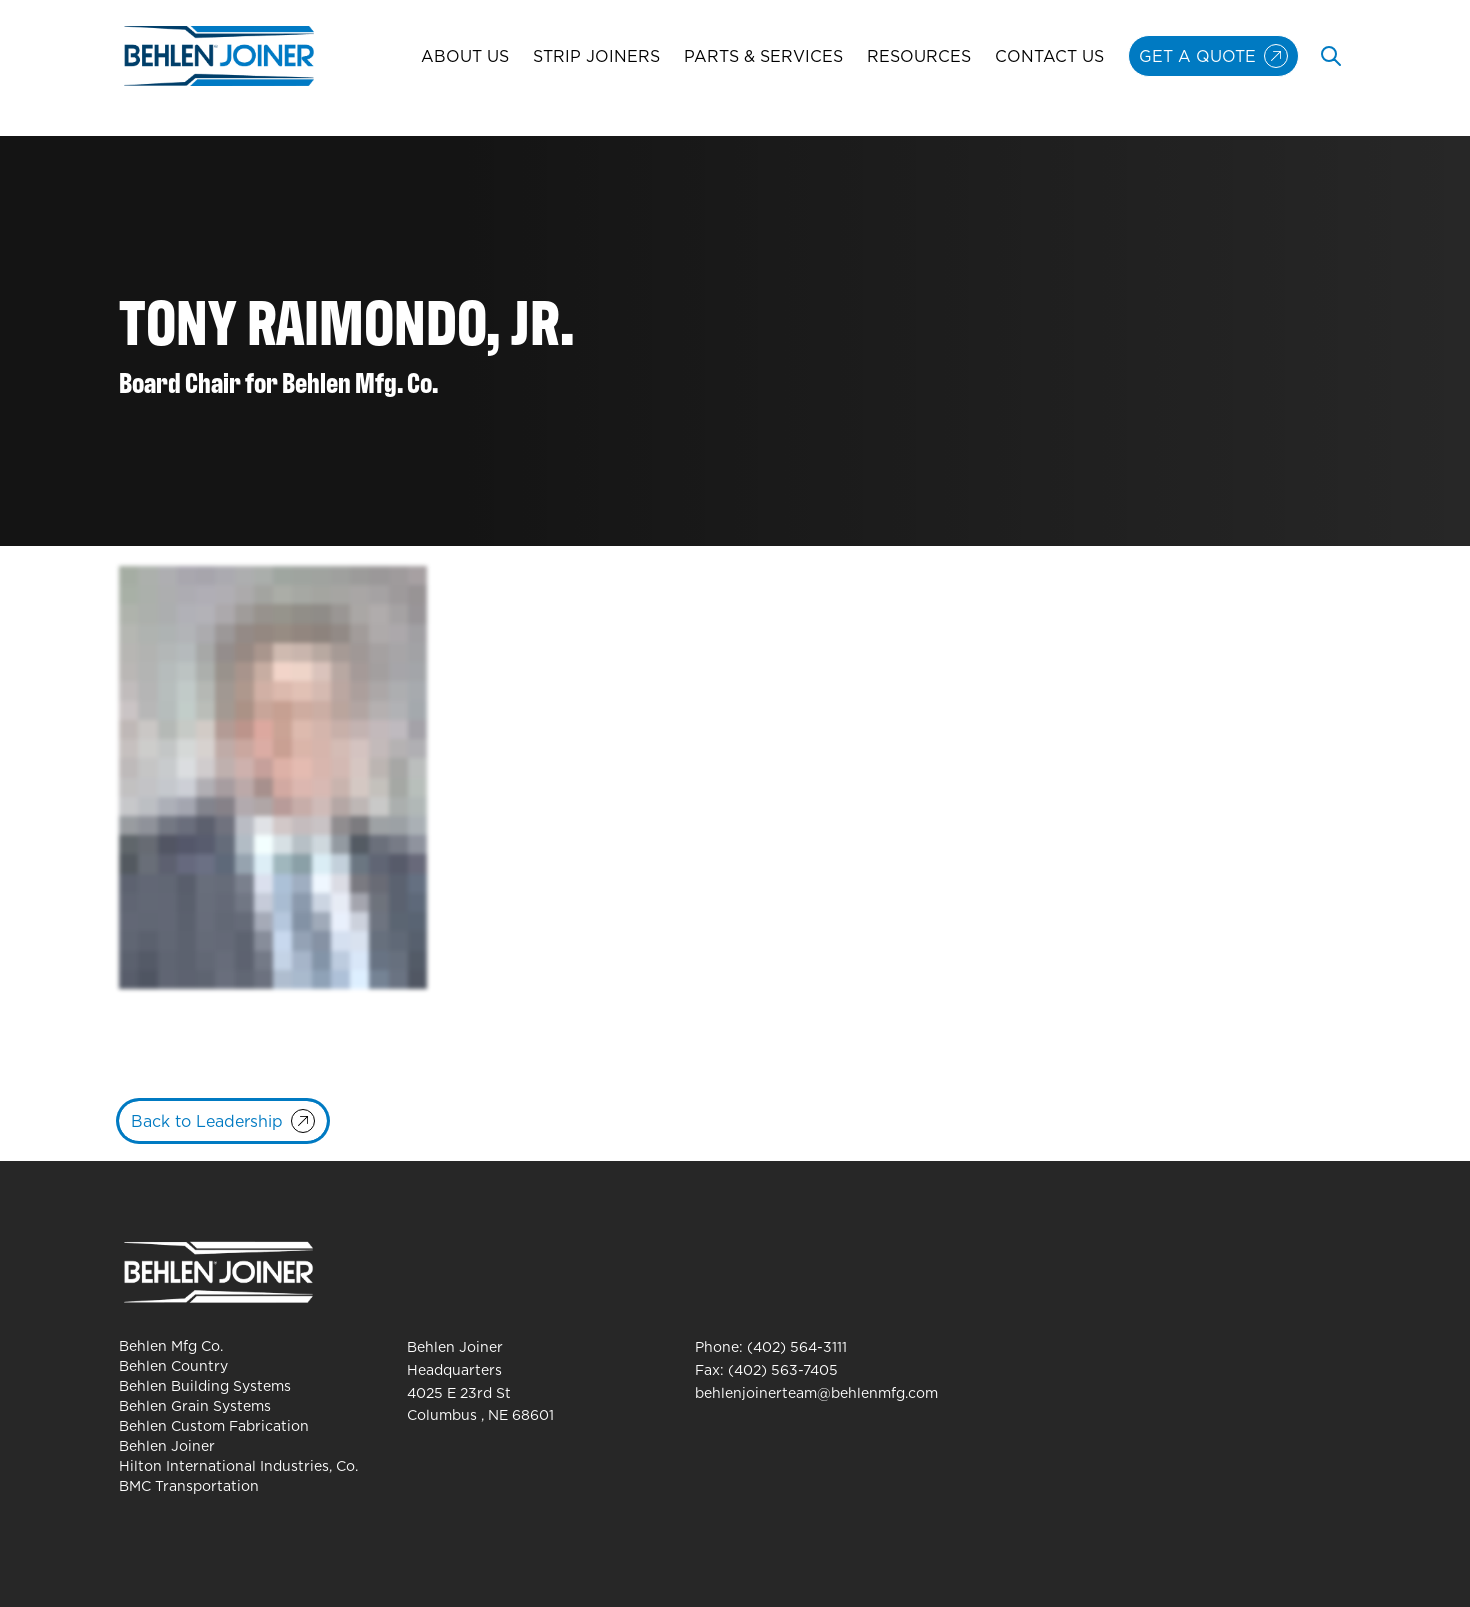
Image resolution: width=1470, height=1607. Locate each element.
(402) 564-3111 (797, 1347)
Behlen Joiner (167, 1446)
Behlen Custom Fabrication (214, 1426)
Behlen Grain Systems (195, 1406)
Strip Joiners (596, 56)
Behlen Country (173, 1366)
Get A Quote (1197, 56)
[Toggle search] (1331, 56)
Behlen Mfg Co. (171, 1346)
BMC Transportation (189, 1486)
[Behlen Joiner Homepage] (219, 56)
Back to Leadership (207, 1121)
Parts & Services (763, 56)
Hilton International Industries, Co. (238, 1466)
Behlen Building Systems (205, 1386)
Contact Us (1049, 56)
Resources (919, 56)
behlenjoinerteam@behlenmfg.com (816, 1393)
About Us (465, 56)
